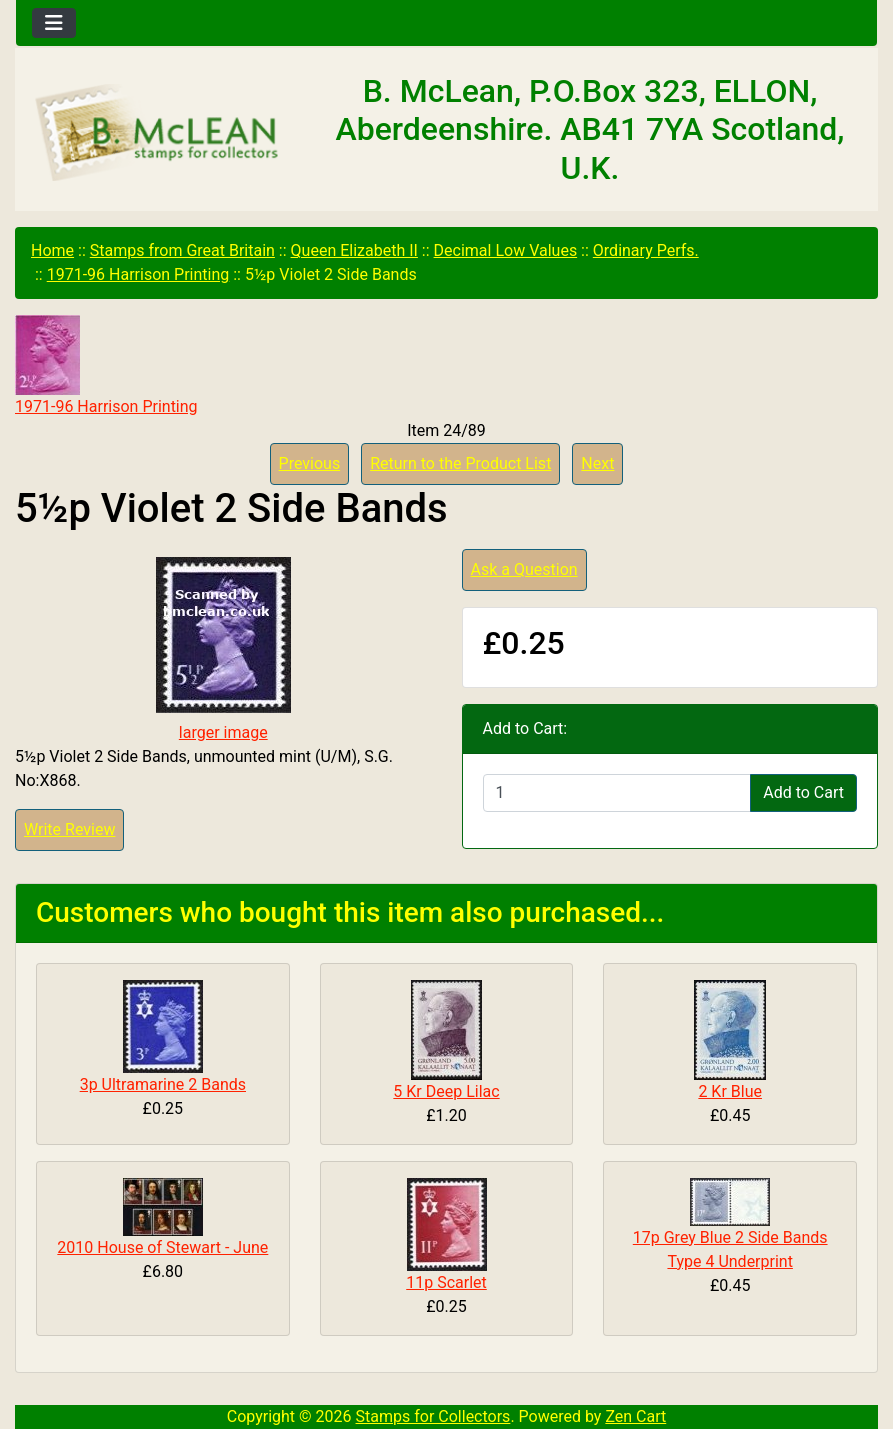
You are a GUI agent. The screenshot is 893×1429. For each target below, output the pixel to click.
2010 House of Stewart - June (162, 1247)
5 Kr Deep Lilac (446, 1091)
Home (52, 250)
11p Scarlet (446, 1282)
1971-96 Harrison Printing (138, 274)
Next (597, 463)
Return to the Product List (460, 463)
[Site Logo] (159, 134)
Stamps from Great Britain (182, 250)
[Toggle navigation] (54, 23)
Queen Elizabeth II (354, 250)
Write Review (69, 829)
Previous (310, 463)
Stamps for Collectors (433, 1416)
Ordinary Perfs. (646, 250)
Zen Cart (635, 1416)
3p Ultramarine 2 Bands (163, 1084)
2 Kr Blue (730, 1091)
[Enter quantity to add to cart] (617, 793)
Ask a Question (524, 569)
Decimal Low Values (506, 250)
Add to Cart (803, 792)
